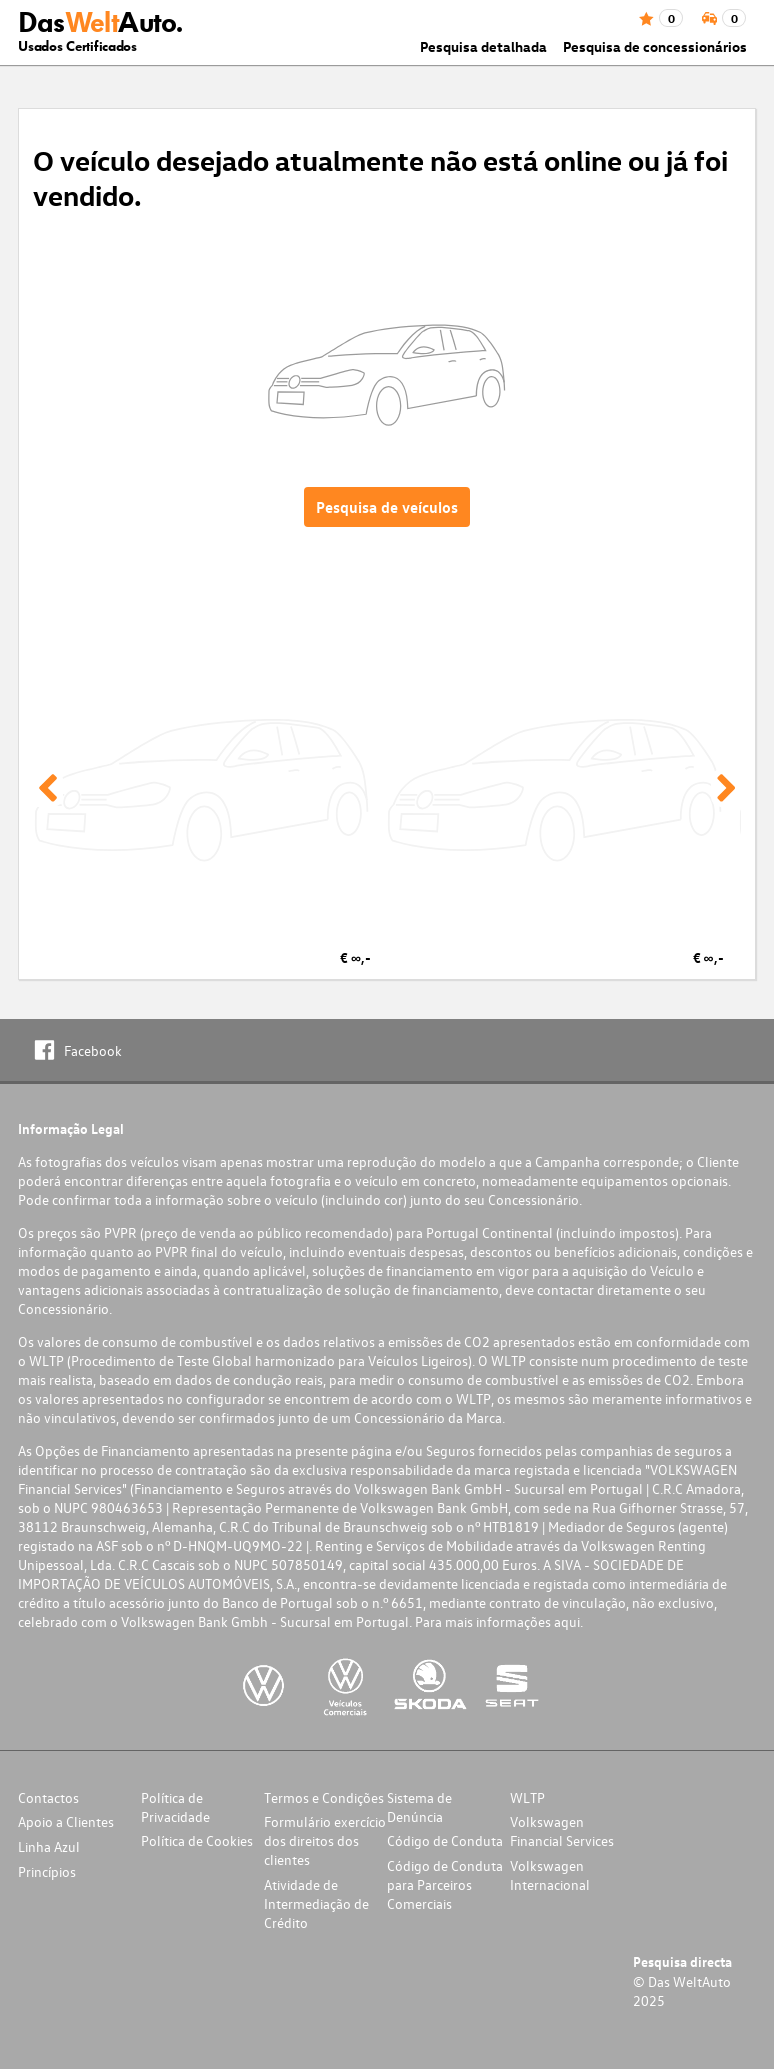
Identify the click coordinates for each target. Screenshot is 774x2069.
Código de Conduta (445, 1840)
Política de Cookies (197, 1840)
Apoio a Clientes (66, 1821)
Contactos (48, 1797)
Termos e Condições (324, 1797)
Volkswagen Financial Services (562, 1831)
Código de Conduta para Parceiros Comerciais (445, 1884)
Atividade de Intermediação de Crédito (316, 1903)
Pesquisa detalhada (483, 46)
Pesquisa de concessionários (655, 46)
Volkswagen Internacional (550, 1875)
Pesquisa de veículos (387, 507)
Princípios (47, 1871)
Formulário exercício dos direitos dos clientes (325, 1840)
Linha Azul (49, 1846)
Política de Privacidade (175, 1807)
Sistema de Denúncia (419, 1807)
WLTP (527, 1797)
